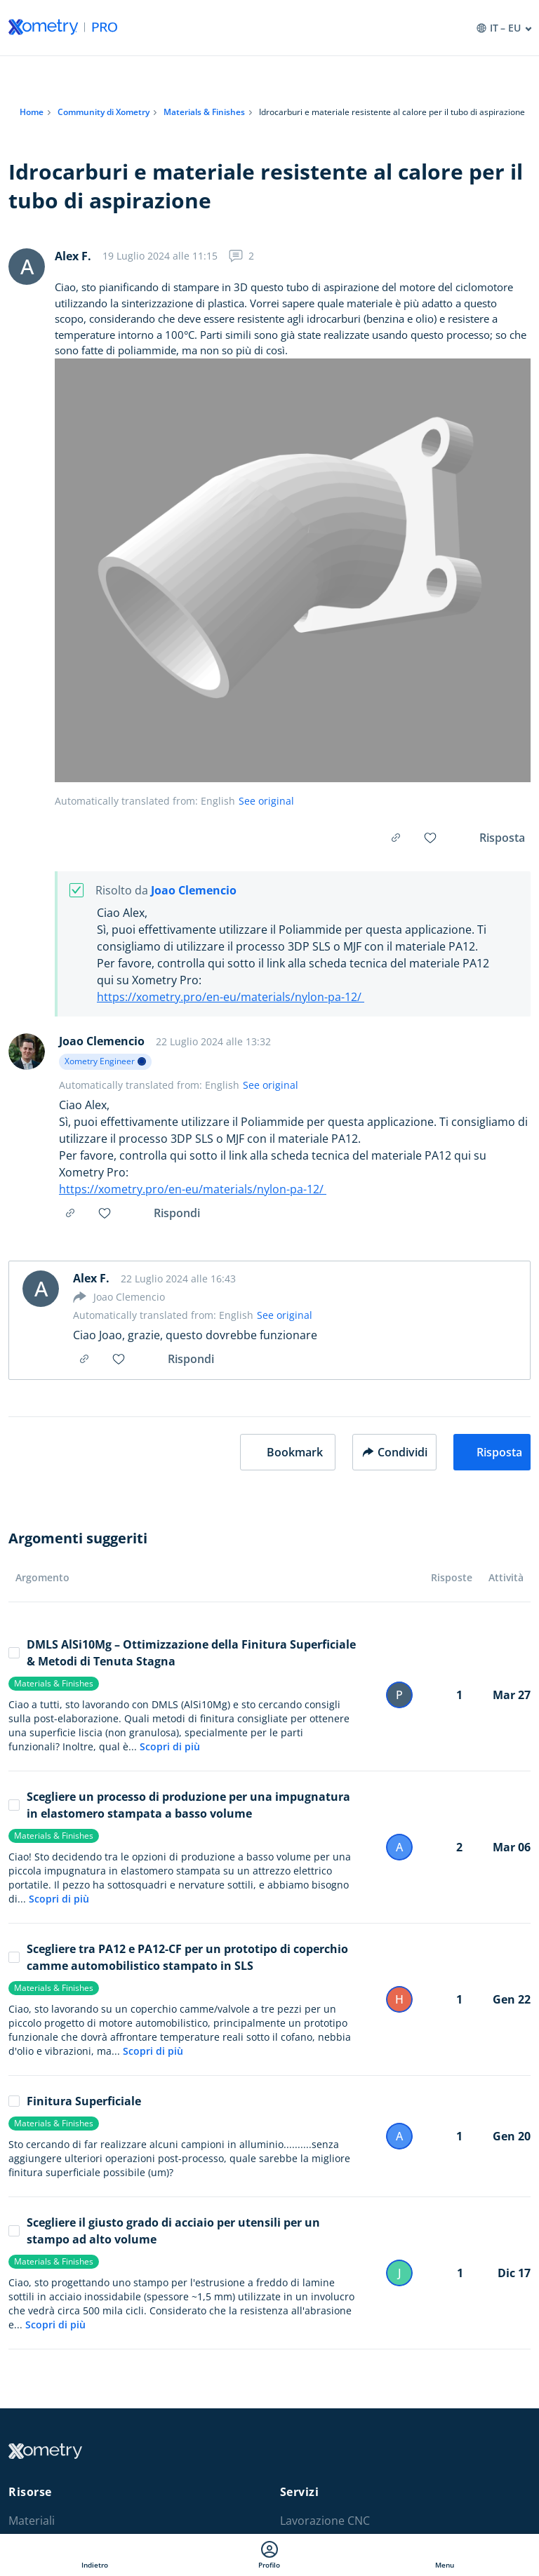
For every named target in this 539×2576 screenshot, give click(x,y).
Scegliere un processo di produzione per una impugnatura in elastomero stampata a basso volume (179, 1805)
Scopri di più (170, 1746)
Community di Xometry (103, 112)
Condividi (394, 1452)
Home (32, 112)
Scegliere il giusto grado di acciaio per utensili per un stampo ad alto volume (164, 2231)
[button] (287, 1452)
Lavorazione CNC (325, 2521)
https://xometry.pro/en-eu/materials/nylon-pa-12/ (230, 997)
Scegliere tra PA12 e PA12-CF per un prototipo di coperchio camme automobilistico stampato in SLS (178, 1957)
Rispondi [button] (177, 1213)
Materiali (31, 2521)
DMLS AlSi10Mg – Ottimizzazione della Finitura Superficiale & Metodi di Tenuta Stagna (182, 1653)
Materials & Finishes (204, 112)
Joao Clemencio (194, 890)
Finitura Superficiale (74, 2101)
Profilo (269, 2555)
